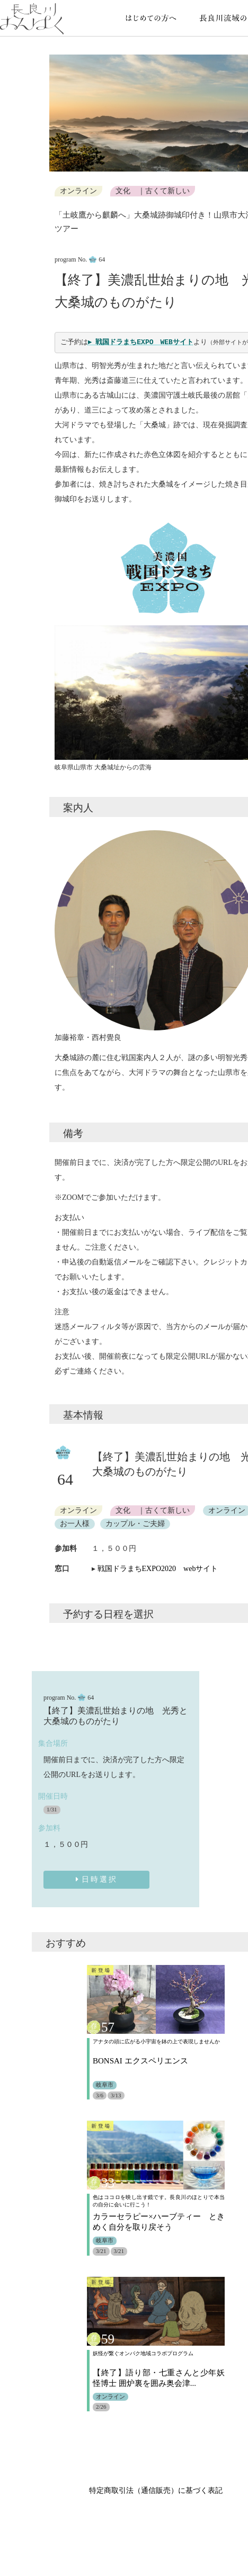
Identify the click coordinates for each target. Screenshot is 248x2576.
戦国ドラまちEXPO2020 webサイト (158, 1569)
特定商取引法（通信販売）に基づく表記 (156, 2491)
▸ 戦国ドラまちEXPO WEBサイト (141, 342)
